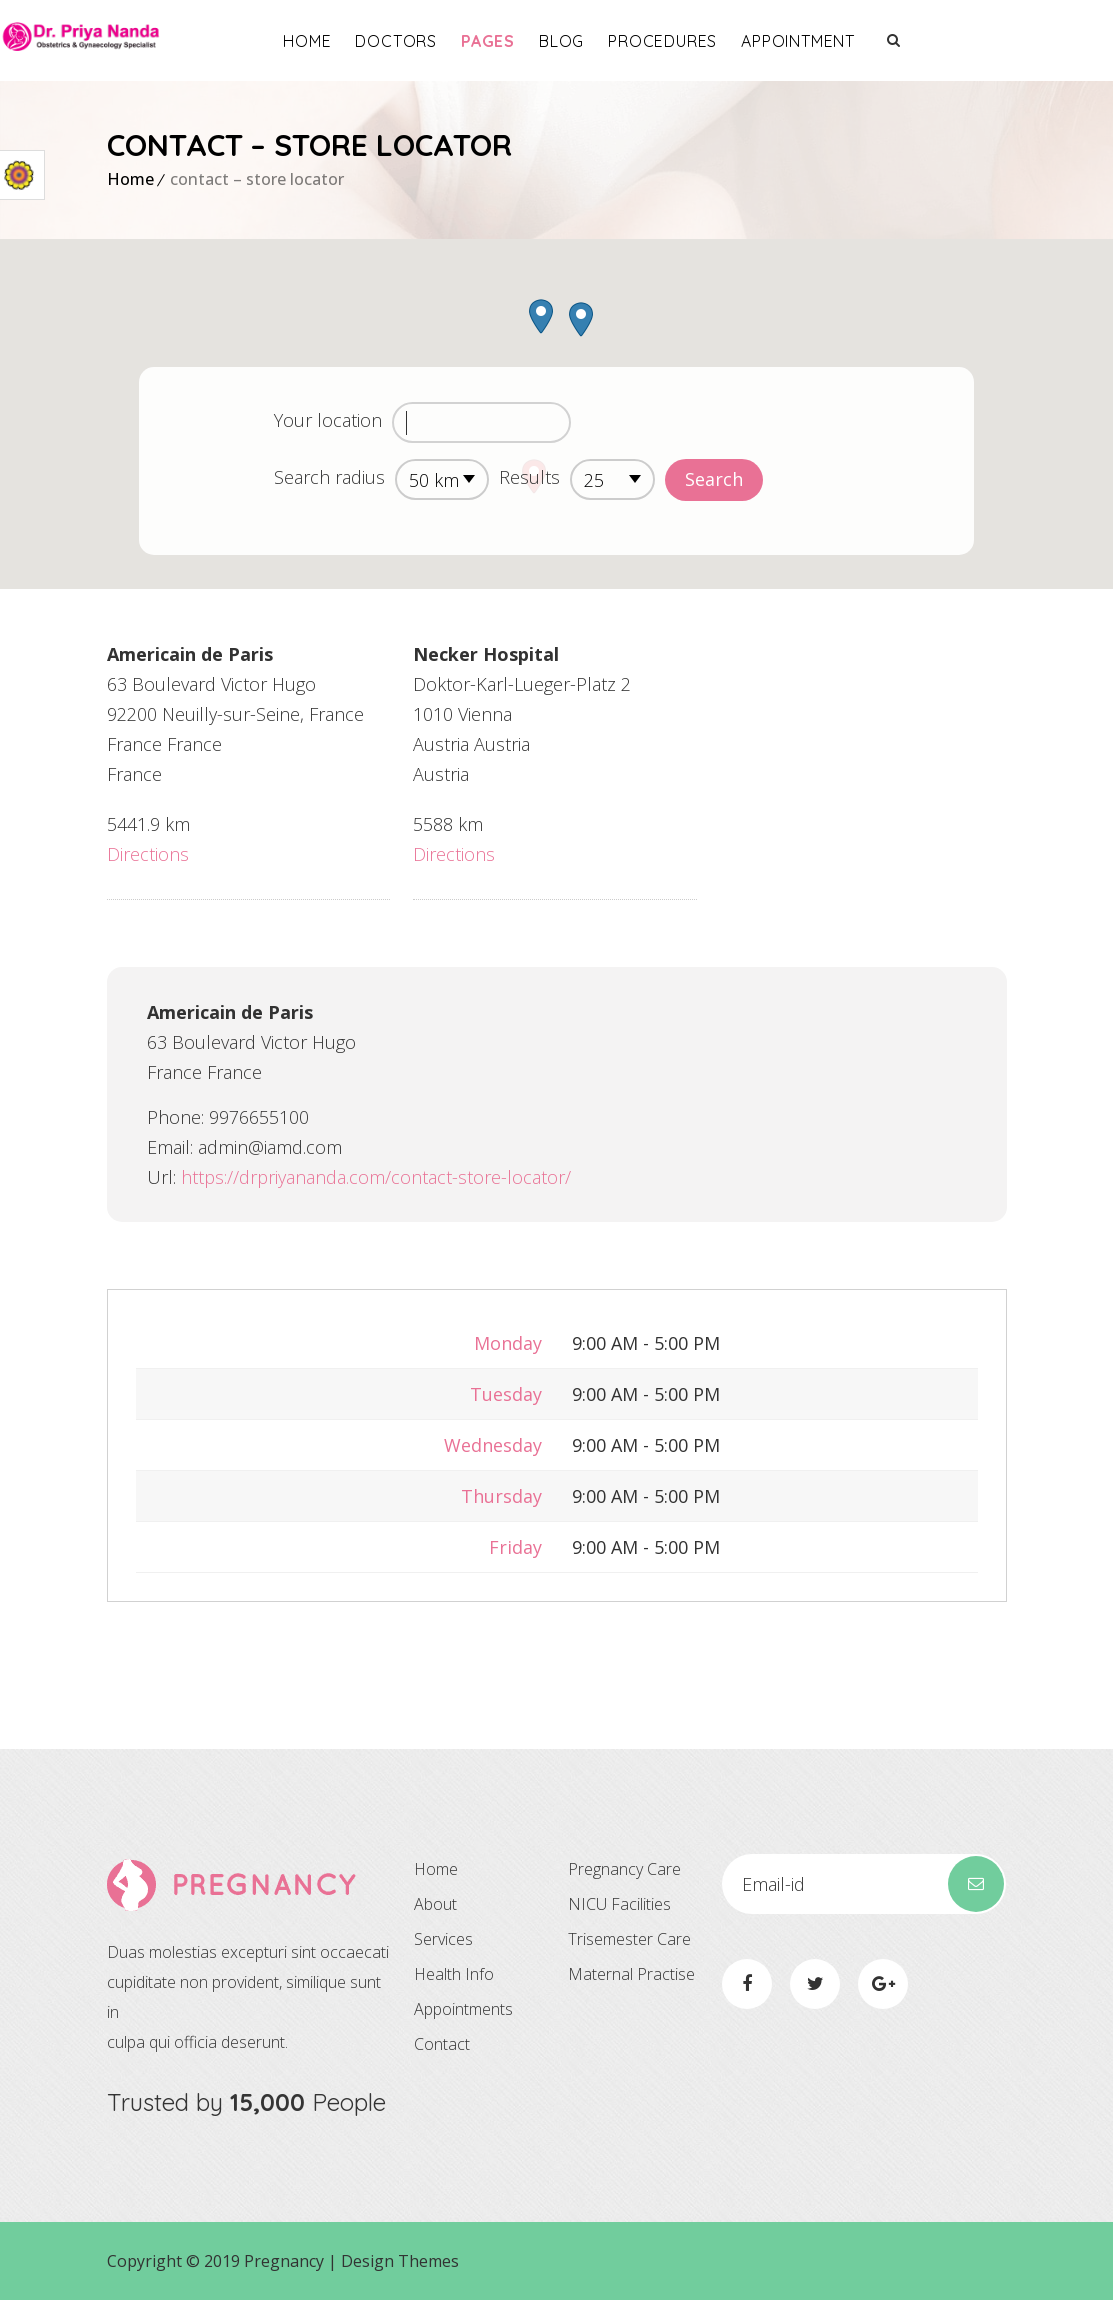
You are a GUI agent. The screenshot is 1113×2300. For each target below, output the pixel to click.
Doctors (503, 41)
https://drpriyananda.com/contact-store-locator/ (376, 1177)
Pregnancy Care (624, 1869)
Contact (442, 2044)
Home (414, 41)
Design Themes (400, 2261)
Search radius (329, 477)
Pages (594, 41)
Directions (148, 854)
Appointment (905, 41)
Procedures (769, 41)
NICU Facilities (619, 1904)
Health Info (454, 1974)
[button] (541, 316)
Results (529, 477)
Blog (667, 41)
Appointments (463, 2009)
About (435, 1904)
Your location (328, 420)
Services (443, 1939)
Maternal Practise (631, 1974)
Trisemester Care (629, 1939)
